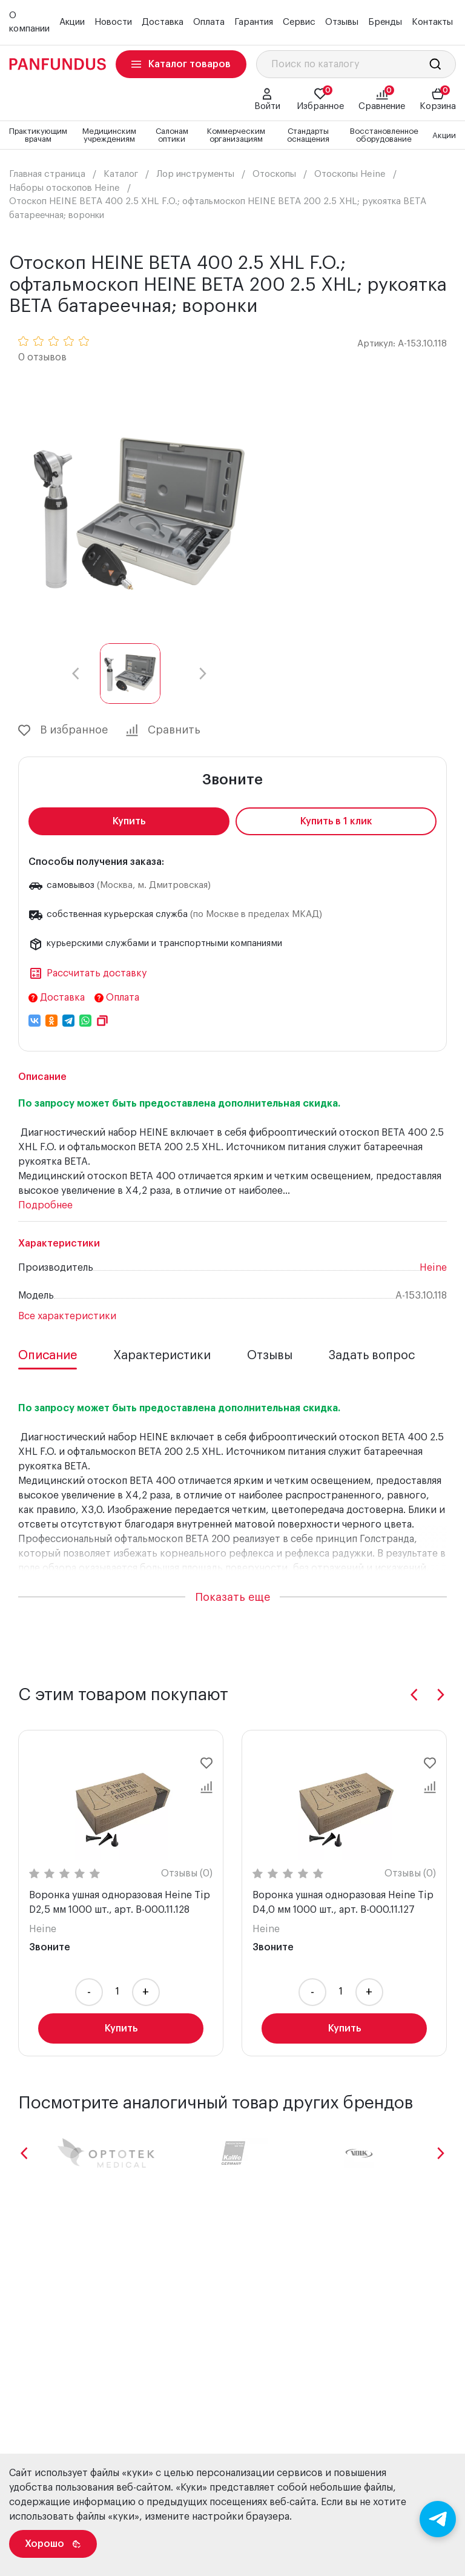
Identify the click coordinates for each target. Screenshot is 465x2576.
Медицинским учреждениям (109, 135)
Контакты (432, 22)
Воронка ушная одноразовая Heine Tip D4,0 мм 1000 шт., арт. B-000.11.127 (343, 1902)
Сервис (299, 22)
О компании (29, 22)
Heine (433, 1268)
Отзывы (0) (187, 1873)
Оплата (209, 22)
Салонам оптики (172, 135)
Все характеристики (67, 1316)
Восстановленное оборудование (384, 135)
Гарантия (253, 22)
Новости (113, 22)
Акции (72, 22)
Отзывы (341, 22)
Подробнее (45, 1205)
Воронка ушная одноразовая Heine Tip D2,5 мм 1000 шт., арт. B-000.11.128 (119, 1902)
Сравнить (163, 730)
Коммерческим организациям (236, 135)
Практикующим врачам (38, 135)
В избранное (63, 730)
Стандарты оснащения (308, 135)
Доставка (162, 22)
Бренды (385, 22)
